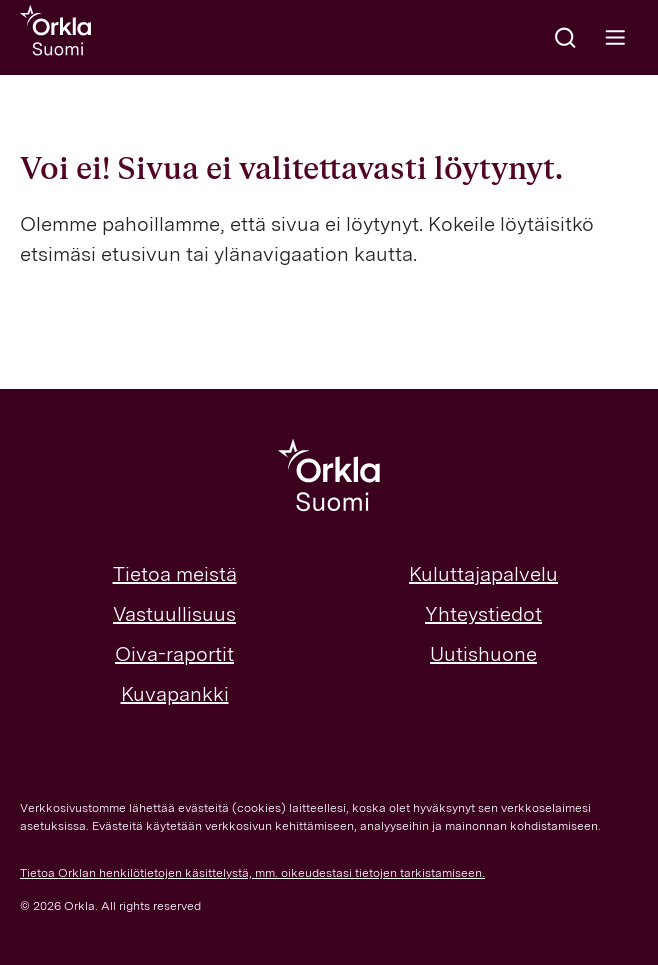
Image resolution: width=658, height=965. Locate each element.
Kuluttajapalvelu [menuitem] (483, 574)
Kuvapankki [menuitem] (175, 694)
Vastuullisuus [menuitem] (174, 614)
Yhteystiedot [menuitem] (483, 614)
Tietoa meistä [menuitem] (175, 574)
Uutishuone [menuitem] (483, 654)
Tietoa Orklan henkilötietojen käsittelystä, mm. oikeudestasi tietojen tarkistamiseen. (252, 873)
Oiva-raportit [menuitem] (174, 654)
